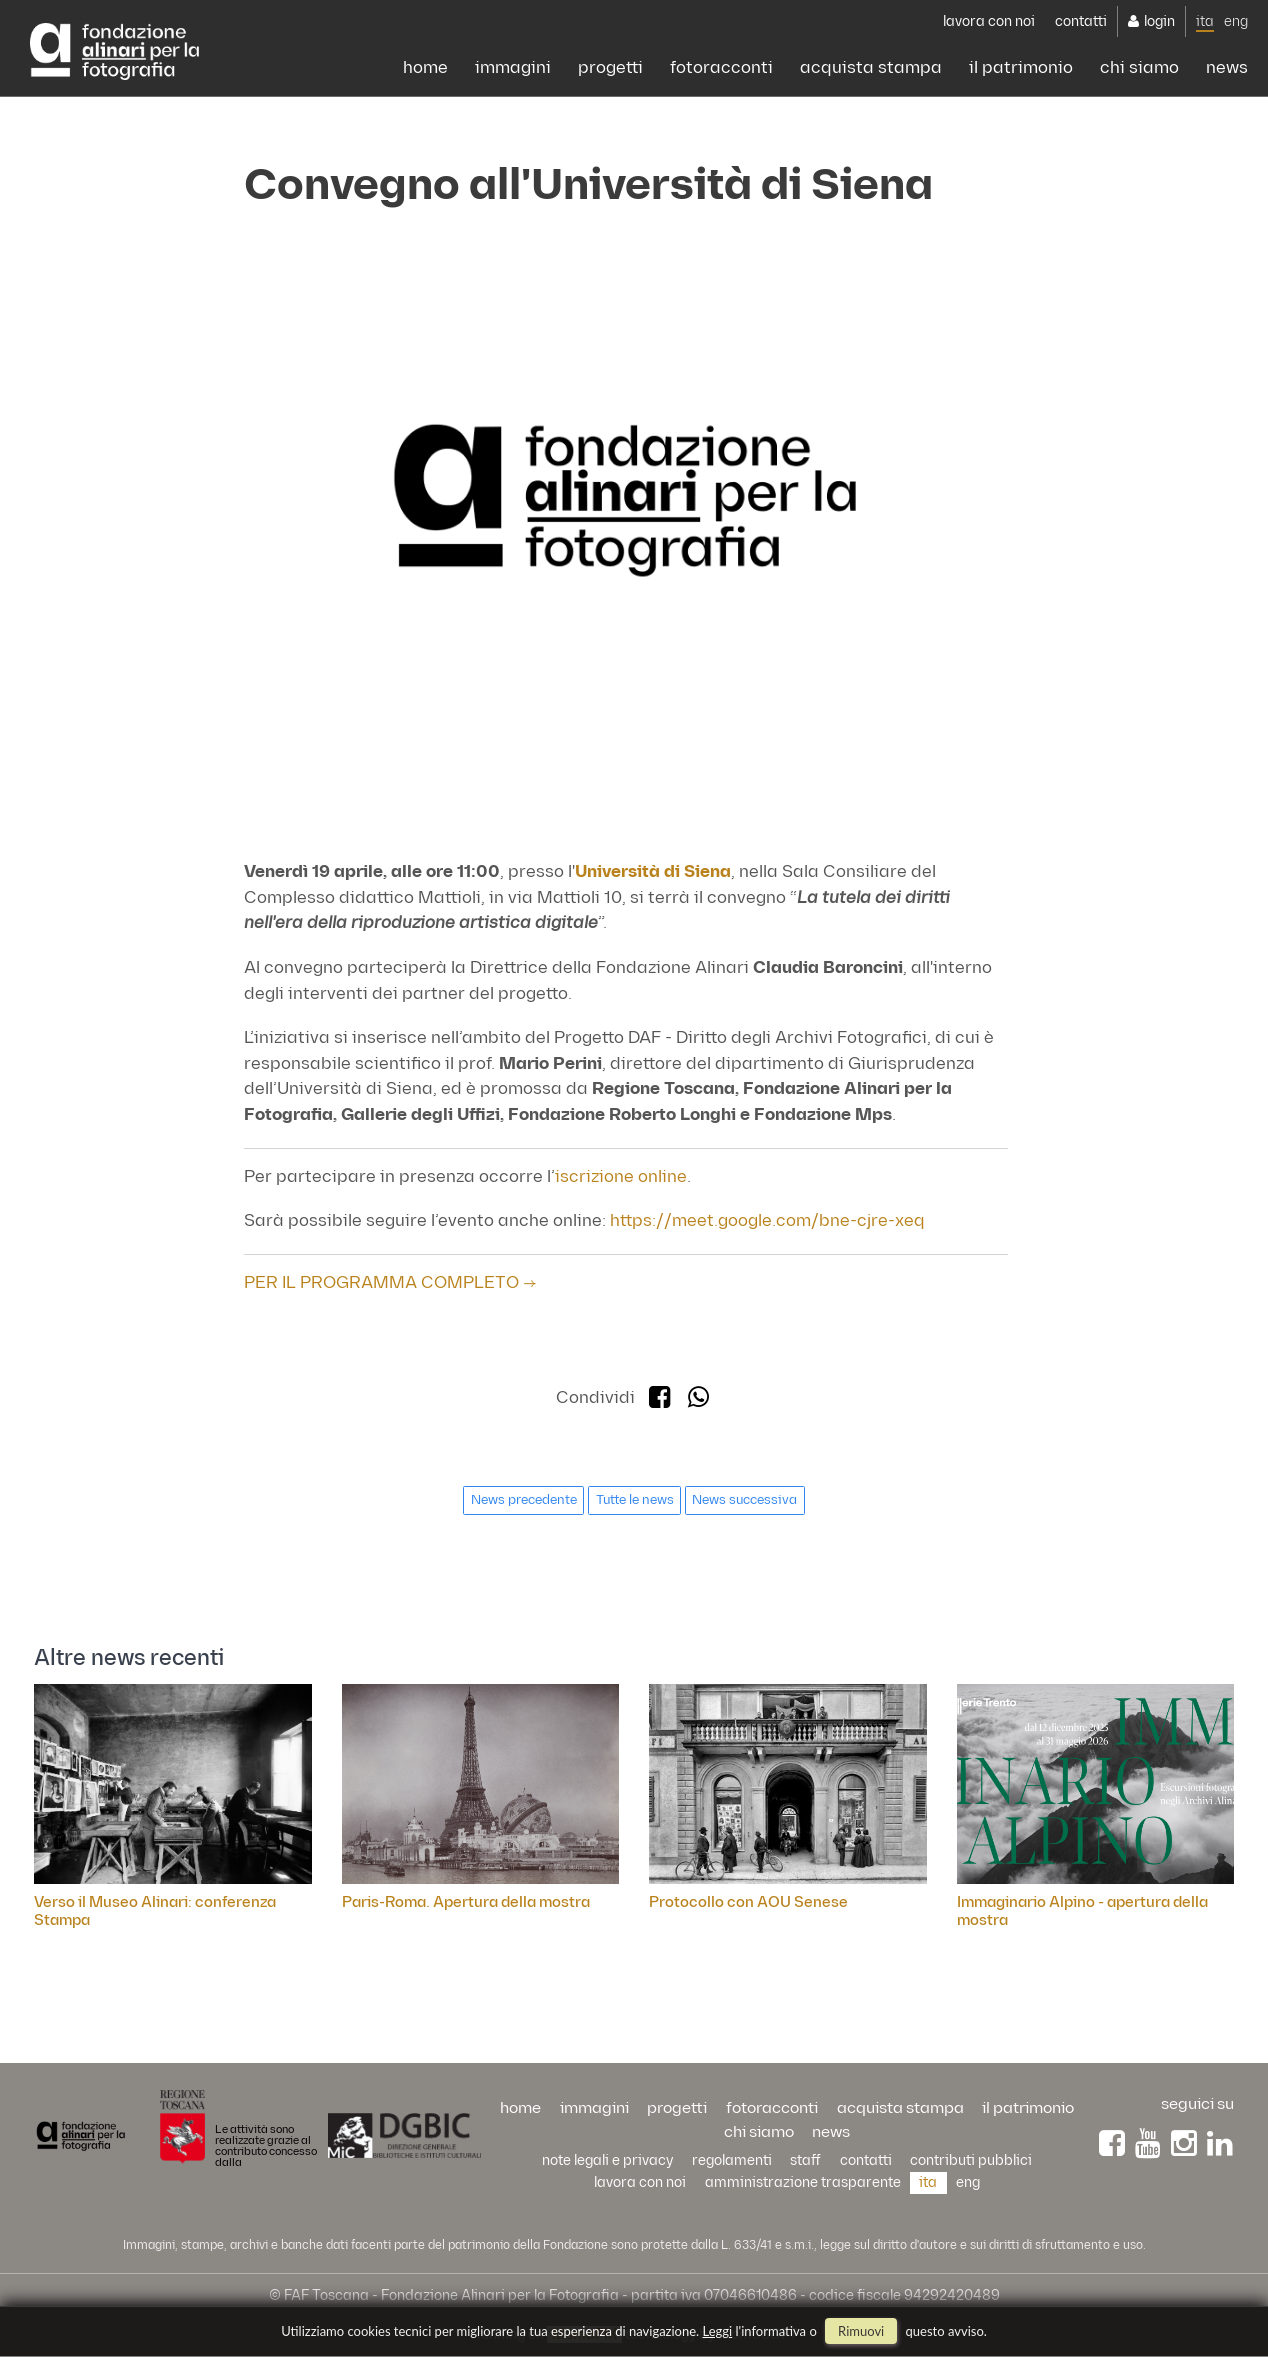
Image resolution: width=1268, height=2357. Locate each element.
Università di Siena (653, 872)
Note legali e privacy (607, 2160)
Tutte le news (635, 1500)
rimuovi (861, 2331)
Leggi (718, 2331)
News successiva (744, 1500)
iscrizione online (621, 1177)
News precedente (524, 1500)
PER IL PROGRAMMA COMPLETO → (390, 1283)
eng (1236, 21)
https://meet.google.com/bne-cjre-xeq (767, 1221)
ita (1205, 21)
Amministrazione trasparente (803, 2182)
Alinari (114, 52)
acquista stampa (871, 68)
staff (805, 2160)
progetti (610, 68)
